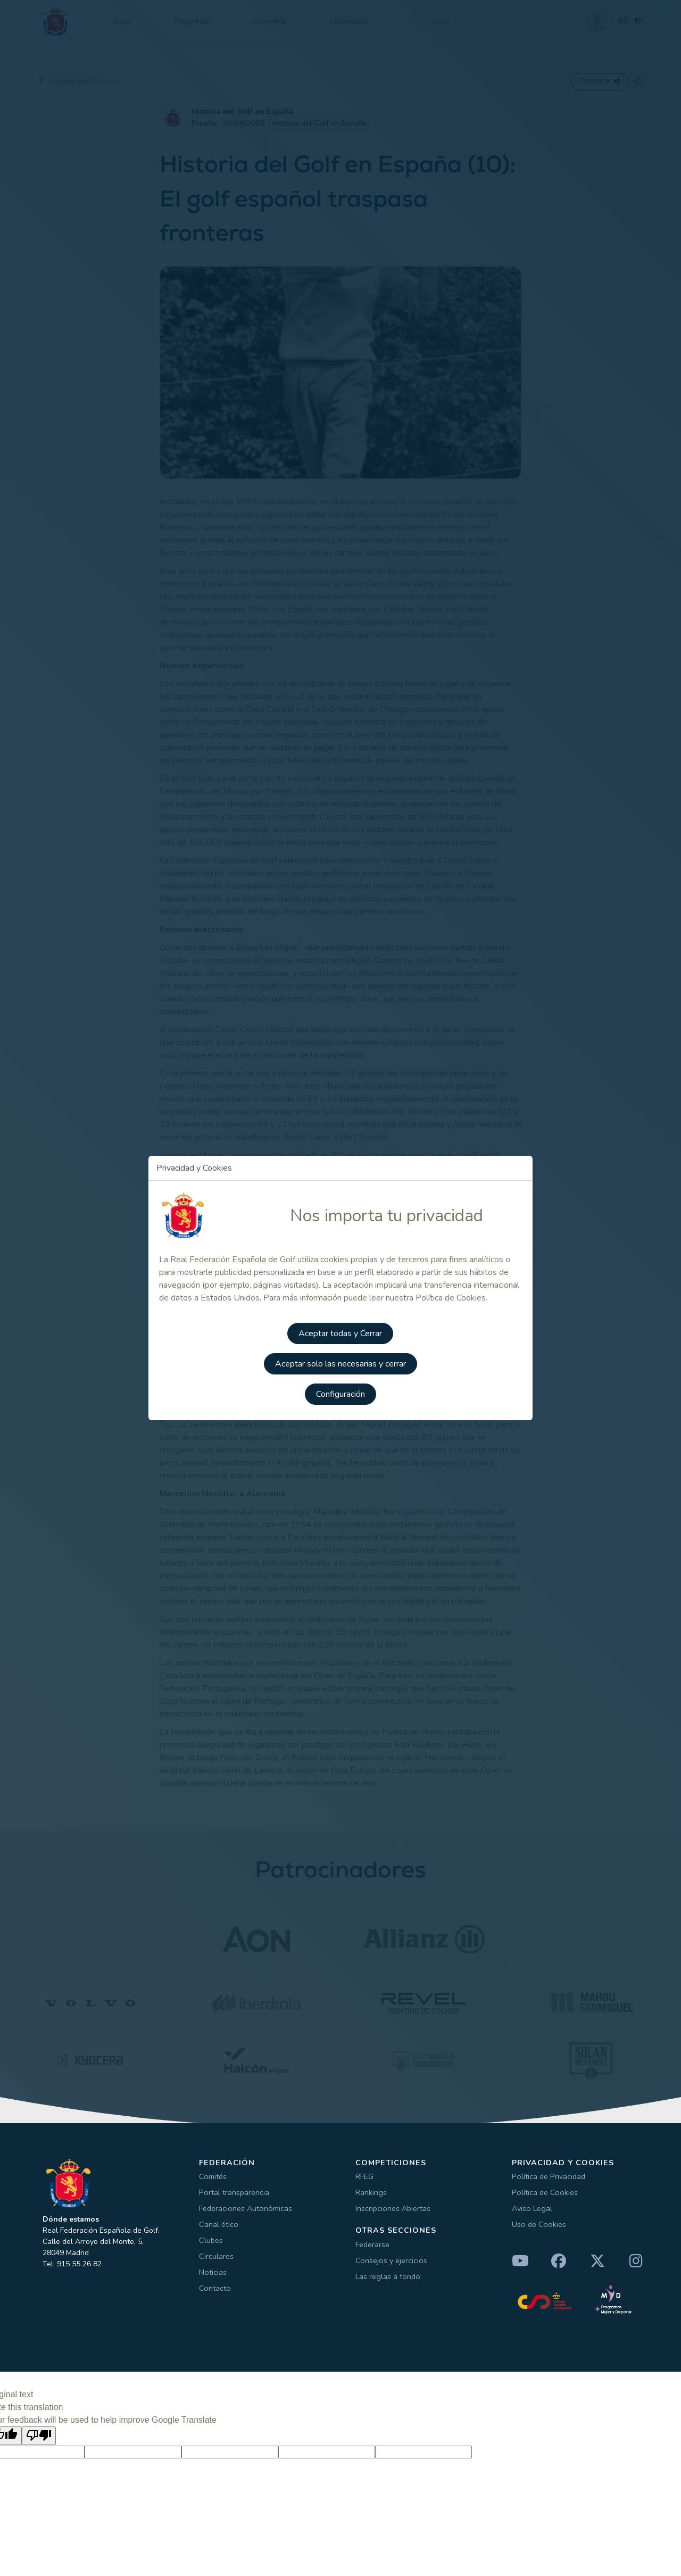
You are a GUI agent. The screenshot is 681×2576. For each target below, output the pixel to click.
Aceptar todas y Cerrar (341, 1336)
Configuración (340, 1396)
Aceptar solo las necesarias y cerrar (340, 1366)
